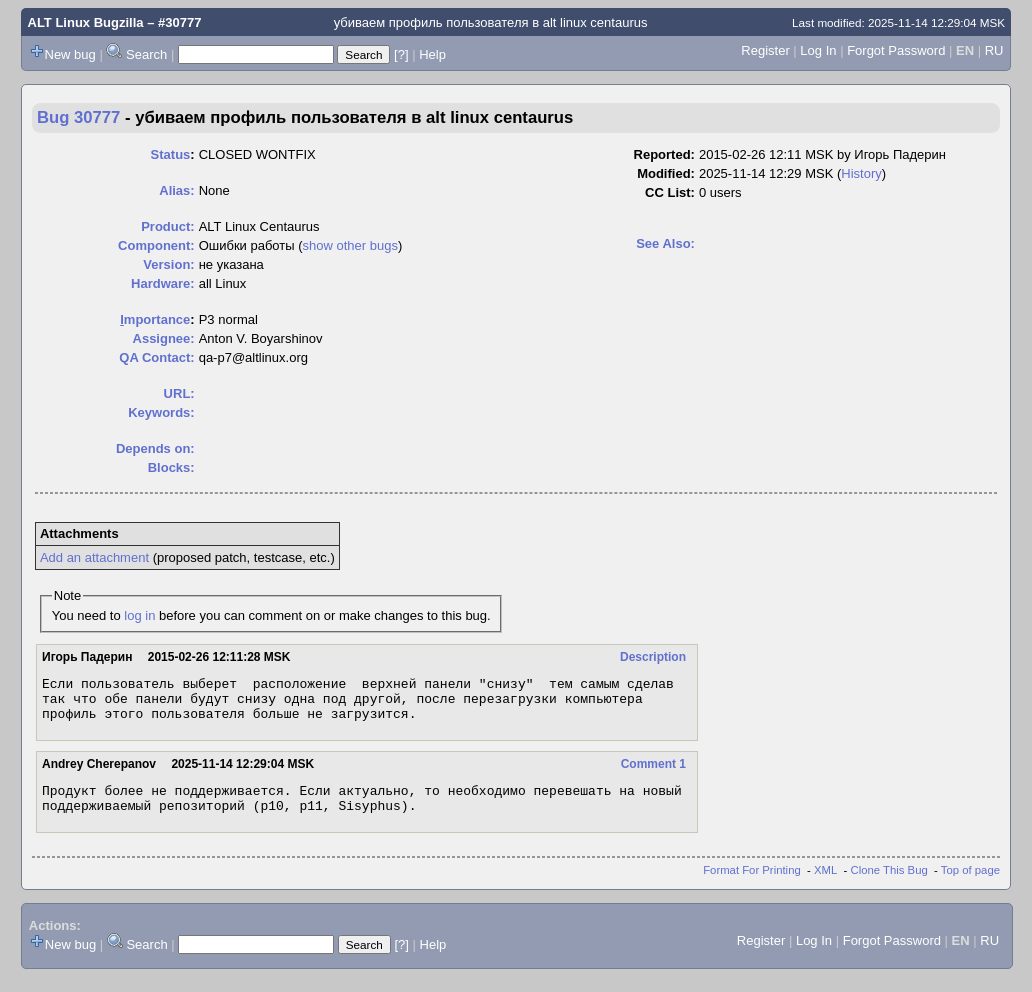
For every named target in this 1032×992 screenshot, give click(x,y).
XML (825, 885)
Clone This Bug (889, 885)
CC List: (670, 192)
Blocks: (171, 467)
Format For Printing (752, 885)
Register (765, 50)
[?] (401, 54)
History (861, 173)
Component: (156, 245)
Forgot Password (896, 50)
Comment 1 (653, 773)
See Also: (665, 243)
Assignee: (164, 338)
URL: (179, 393)
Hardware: (163, 283)
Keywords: (161, 412)
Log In (818, 50)
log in (139, 615)
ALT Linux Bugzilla (86, 22)
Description (653, 657)
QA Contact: (156, 357)
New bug (70, 54)
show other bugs (350, 245)
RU (994, 50)
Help (432, 54)
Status (171, 154)
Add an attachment (94, 557)
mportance (155, 319)
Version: (168, 264)
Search (146, 54)
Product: (167, 226)
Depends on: (155, 448)
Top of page (970, 885)
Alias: (176, 190)
